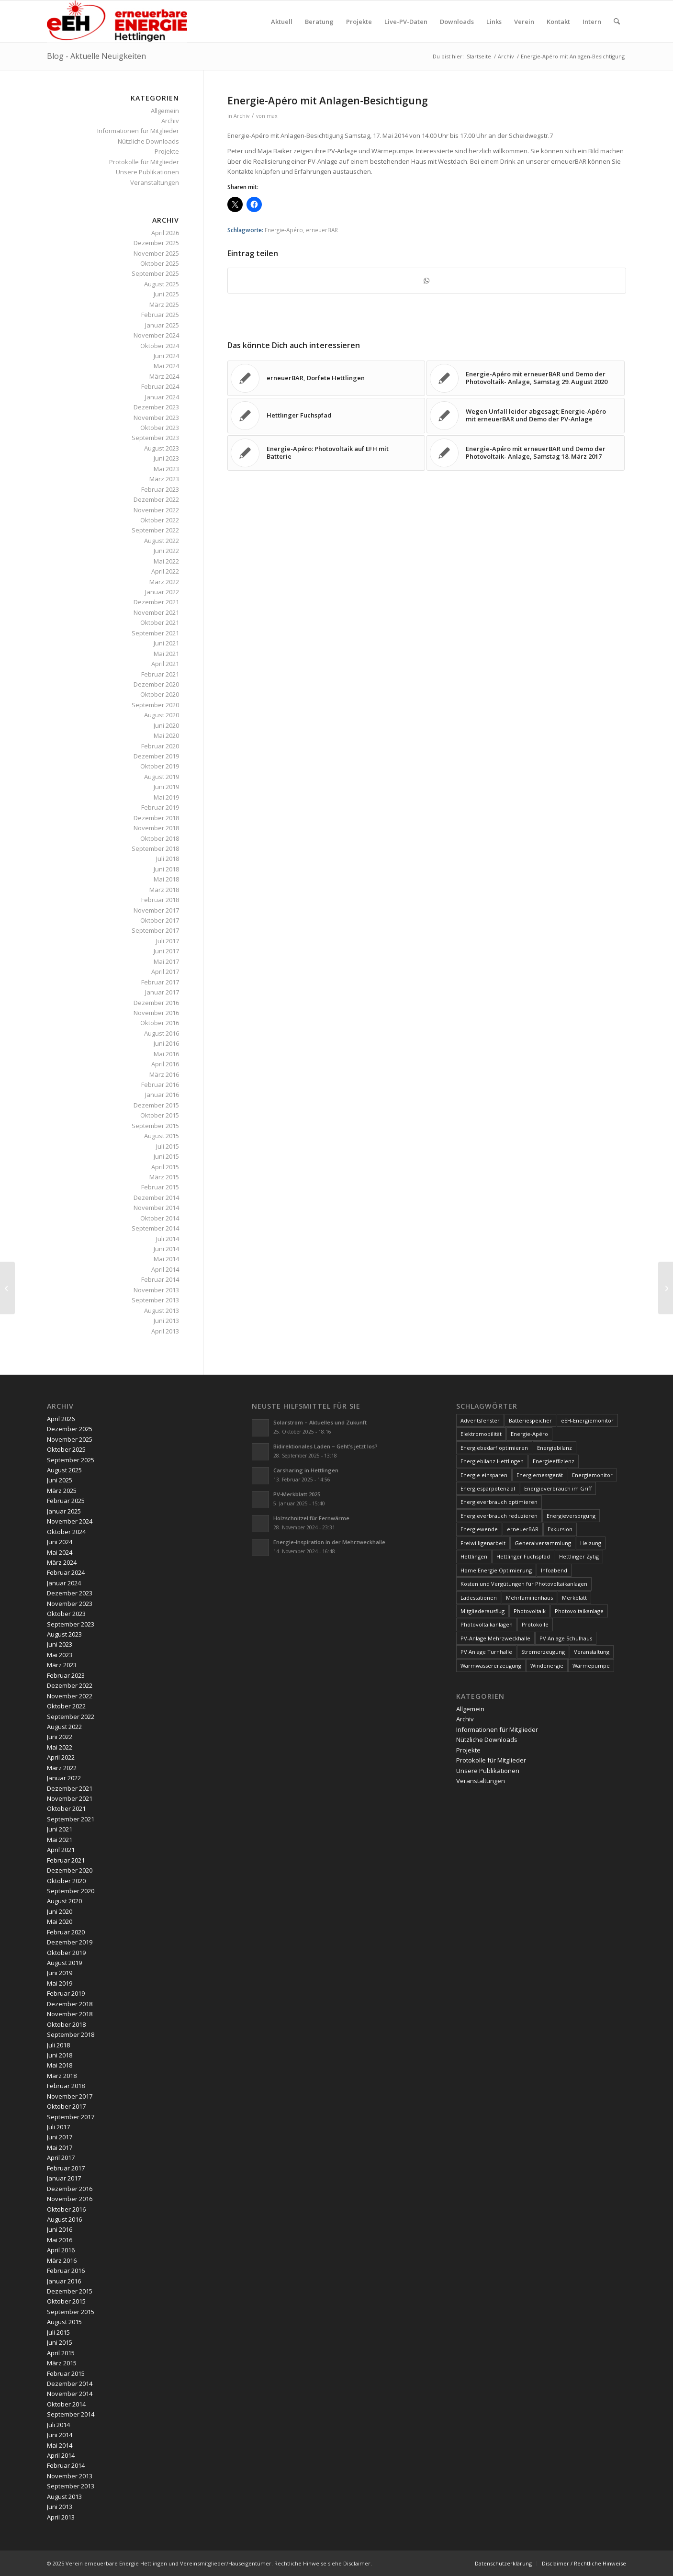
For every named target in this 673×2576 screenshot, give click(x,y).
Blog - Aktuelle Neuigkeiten (96, 56)
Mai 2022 (166, 561)
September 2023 (155, 437)
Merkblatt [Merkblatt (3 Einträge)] (574, 1597)
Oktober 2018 (159, 838)
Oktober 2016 (159, 1022)
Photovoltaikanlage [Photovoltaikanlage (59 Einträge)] (579, 1611)
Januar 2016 (162, 1094)
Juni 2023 (166, 458)
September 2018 (155, 848)
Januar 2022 (162, 592)
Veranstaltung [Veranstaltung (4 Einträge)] (591, 1651)
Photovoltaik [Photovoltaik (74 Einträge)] (530, 1611)
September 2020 (155, 704)
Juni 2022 (166, 550)
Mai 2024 (166, 366)
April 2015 (165, 1167)
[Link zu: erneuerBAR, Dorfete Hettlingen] (326, 378)
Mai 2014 (166, 1258)
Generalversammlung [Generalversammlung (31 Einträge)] (543, 1543)
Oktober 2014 (159, 1218)
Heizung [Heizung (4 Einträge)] (590, 1543)
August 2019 (161, 776)
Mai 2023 (166, 468)
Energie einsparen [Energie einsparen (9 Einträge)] (483, 1475)
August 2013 (161, 1310)
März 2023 (164, 479)
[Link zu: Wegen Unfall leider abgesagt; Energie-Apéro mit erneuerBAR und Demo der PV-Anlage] (525, 415)
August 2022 (161, 540)
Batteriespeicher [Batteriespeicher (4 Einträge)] (530, 1420)
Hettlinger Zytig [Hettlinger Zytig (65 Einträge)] (579, 1556)
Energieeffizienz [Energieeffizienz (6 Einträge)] (553, 1461)
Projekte (167, 151)
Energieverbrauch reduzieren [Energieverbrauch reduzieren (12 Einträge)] (499, 1515)
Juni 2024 (166, 355)
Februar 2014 (160, 1279)
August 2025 (161, 284)
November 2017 (156, 910)
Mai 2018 (166, 879)
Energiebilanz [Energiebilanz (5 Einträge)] (554, 1447)
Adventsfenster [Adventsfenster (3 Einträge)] (480, 1420)
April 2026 (165, 232)
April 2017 (165, 971)
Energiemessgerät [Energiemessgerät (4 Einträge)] (539, 1475)
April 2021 (165, 663)
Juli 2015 (167, 1146)
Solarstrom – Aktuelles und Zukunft (320, 1422)
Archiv (241, 116)
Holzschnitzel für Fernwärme (311, 1518)
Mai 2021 (166, 653)
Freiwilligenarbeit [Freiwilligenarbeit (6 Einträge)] (482, 1543)
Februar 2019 (160, 807)
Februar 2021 (160, 674)
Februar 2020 (160, 746)
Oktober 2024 (159, 345)
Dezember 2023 (156, 407)
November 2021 (156, 612)
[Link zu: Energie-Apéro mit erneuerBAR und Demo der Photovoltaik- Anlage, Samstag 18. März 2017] (525, 453)
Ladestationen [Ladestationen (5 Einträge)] (478, 1597)
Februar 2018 (160, 899)
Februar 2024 (160, 386)
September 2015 (155, 1125)
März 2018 (164, 889)
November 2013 (156, 1290)
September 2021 (155, 633)
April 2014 (165, 1269)
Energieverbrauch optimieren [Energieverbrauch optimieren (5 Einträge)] (499, 1501)
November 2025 (156, 253)
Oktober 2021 (159, 622)
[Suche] (616, 21)
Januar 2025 (162, 325)
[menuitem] (282, 21)
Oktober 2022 (159, 520)
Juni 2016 (166, 1043)
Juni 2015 (166, 1156)
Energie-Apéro (284, 230)
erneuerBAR (322, 230)
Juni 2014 (166, 1248)
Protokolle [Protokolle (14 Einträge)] (535, 1624)
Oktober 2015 (159, 1115)
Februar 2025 (160, 314)
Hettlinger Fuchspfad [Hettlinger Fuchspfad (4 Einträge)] (523, 1556)
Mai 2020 (166, 735)
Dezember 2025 (156, 242)
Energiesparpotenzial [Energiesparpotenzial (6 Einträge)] (487, 1488)
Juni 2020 (166, 725)
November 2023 (156, 417)
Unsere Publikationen (147, 172)
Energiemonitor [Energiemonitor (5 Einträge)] (592, 1475)
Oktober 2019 (159, 766)
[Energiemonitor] (7, 1288)
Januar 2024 (162, 397)
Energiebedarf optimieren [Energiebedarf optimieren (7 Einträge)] (494, 1447)
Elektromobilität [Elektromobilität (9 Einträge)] (481, 1433)
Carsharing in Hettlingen (305, 1470)
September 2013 (155, 1300)
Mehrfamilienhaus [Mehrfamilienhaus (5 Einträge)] (529, 1597)
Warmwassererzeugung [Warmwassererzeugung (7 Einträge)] (490, 1665)
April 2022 (165, 571)
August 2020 (161, 715)
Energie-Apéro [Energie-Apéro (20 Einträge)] (529, 1433)
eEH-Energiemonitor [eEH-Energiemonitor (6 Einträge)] (587, 1420)
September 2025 (155, 273)
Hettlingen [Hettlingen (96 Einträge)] (473, 1556)
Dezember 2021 (156, 602)
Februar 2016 (160, 1084)
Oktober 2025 (159, 263)
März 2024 (164, 376)
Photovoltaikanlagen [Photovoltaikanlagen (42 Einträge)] (486, 1624)
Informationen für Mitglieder (138, 130)
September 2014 (155, 1228)
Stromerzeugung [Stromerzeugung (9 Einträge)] (543, 1651)
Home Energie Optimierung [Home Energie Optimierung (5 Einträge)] (496, 1570)
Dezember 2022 (156, 499)
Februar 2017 (160, 982)
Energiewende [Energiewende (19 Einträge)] (479, 1529)
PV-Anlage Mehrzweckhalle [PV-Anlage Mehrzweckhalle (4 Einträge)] (495, 1638)
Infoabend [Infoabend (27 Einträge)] (554, 1570)
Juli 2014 (167, 1238)
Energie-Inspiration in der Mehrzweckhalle (329, 1542)
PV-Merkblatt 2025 (296, 1494)
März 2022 (164, 581)
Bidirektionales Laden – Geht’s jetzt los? (325, 1446)
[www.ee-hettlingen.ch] (117, 21)
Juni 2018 (166, 869)
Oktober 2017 (159, 920)
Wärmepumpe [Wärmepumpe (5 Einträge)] (591, 1665)
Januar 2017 (162, 992)
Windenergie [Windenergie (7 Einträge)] (546, 1665)
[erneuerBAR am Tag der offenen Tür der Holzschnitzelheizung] (665, 1288)
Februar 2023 (160, 489)
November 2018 (156, 828)
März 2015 (164, 1177)
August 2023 (161, 448)
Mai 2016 (166, 1054)
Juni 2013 (166, 1320)
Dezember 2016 (156, 1002)
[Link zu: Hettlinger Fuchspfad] (326, 415)
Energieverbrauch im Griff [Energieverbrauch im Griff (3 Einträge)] (558, 1488)
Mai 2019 (166, 797)
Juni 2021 (166, 643)
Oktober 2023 (159, 427)
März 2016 (164, 1074)
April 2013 (165, 1331)
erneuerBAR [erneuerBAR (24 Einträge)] (522, 1529)
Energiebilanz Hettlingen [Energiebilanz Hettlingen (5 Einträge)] (492, 1461)
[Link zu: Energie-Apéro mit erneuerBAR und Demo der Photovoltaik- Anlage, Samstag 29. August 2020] (525, 378)
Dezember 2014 (156, 1197)
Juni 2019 (166, 786)
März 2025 (164, 304)
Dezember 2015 (156, 1105)
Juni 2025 (166, 294)
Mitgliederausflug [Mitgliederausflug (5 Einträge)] (482, 1611)
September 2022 (155, 530)
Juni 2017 (166, 951)
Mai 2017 (166, 961)
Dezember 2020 (156, 684)
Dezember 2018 (156, 817)
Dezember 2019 (156, 756)
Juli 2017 (167, 941)
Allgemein (165, 110)
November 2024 (156, 335)
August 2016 (161, 1033)
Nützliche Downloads (148, 141)
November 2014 (156, 1207)
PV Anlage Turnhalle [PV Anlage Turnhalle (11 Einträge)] (486, 1651)
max (272, 116)
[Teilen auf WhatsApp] (427, 280)
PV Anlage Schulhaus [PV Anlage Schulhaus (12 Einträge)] (565, 1638)
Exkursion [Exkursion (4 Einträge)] (560, 1529)
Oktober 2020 (159, 694)
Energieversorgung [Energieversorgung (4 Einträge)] (571, 1515)
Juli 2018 (167, 858)
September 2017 (155, 930)
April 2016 (165, 1064)
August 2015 (161, 1135)
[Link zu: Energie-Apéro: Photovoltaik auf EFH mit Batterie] (326, 453)
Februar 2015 (160, 1187)
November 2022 (156, 510)
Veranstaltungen (154, 182)
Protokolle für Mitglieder (144, 162)
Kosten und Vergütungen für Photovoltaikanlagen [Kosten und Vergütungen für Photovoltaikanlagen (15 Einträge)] (523, 1583)
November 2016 (156, 1012)
